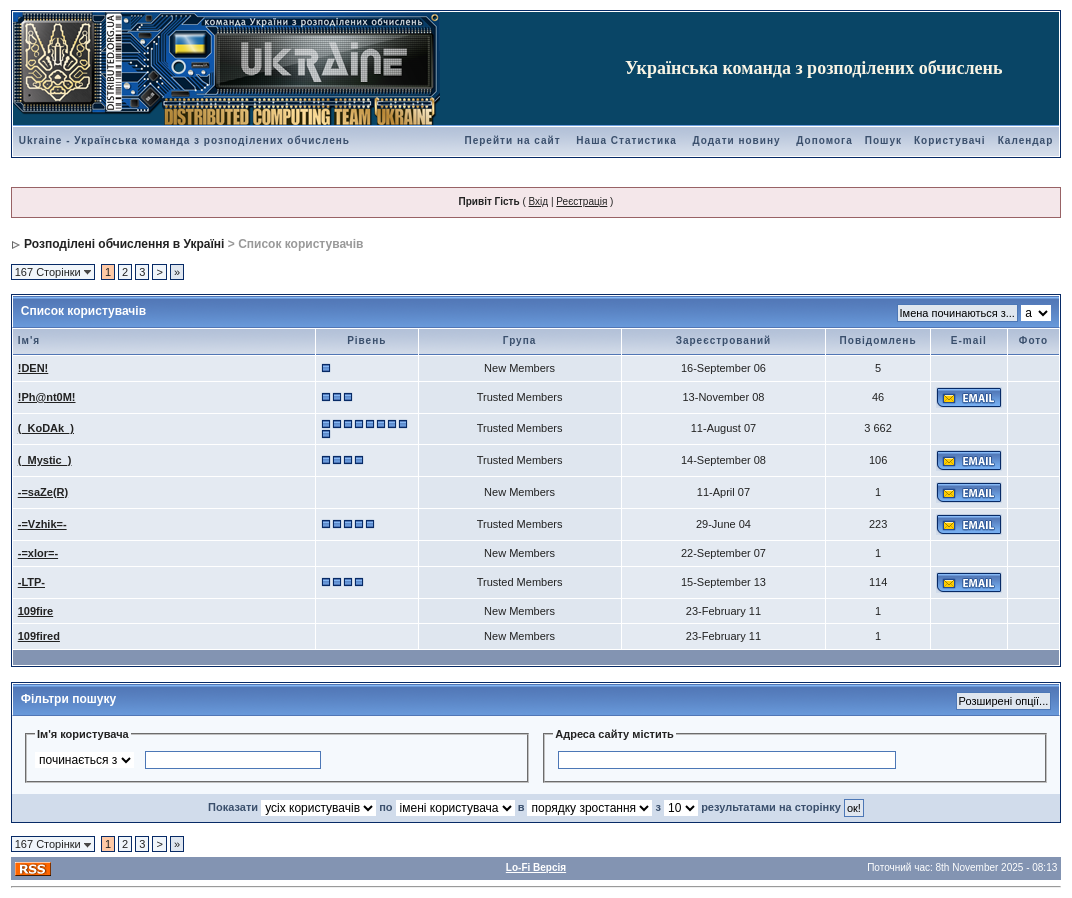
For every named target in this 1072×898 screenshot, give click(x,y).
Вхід (539, 201)
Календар (1026, 140)
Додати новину (737, 140)
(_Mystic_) (45, 460)
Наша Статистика (626, 140)
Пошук (883, 140)
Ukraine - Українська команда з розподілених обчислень (184, 140)
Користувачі (950, 140)
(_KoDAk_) (46, 428)
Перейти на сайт (513, 140)
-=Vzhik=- (42, 524)
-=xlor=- (38, 553)
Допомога (824, 140)
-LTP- (31, 582)
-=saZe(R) (43, 492)
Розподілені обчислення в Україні (124, 244)
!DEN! (33, 368)
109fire (35, 611)
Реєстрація (581, 201)
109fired (39, 636)
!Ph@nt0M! (47, 397)
